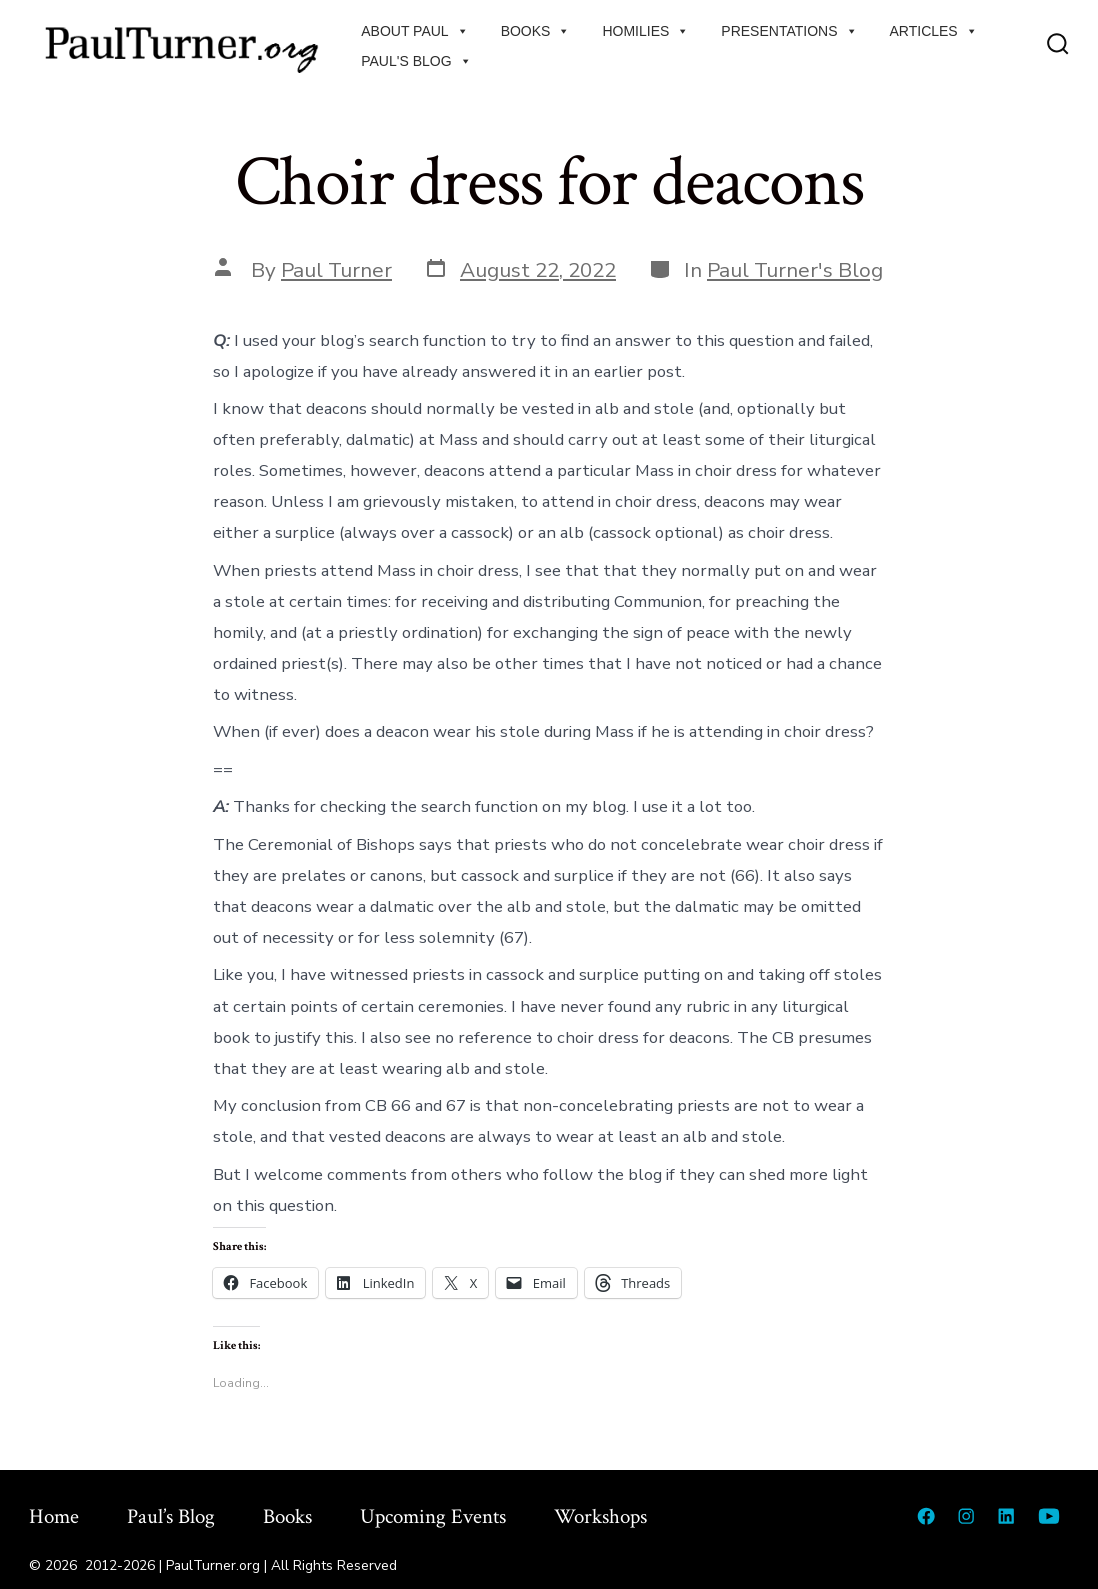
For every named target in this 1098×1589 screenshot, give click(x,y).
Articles (934, 31)
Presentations (789, 31)
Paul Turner (336, 270)
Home (54, 1516)
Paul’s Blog (171, 1516)
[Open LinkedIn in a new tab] (1006, 1516)
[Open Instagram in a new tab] (966, 1516)
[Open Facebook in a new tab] (926, 1516)
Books (536, 31)
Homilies (645, 31)
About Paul (414, 31)
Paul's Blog (416, 61)
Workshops (600, 1516)
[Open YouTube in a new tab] (1049, 1516)
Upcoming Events (433, 1516)
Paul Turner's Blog (795, 270)
